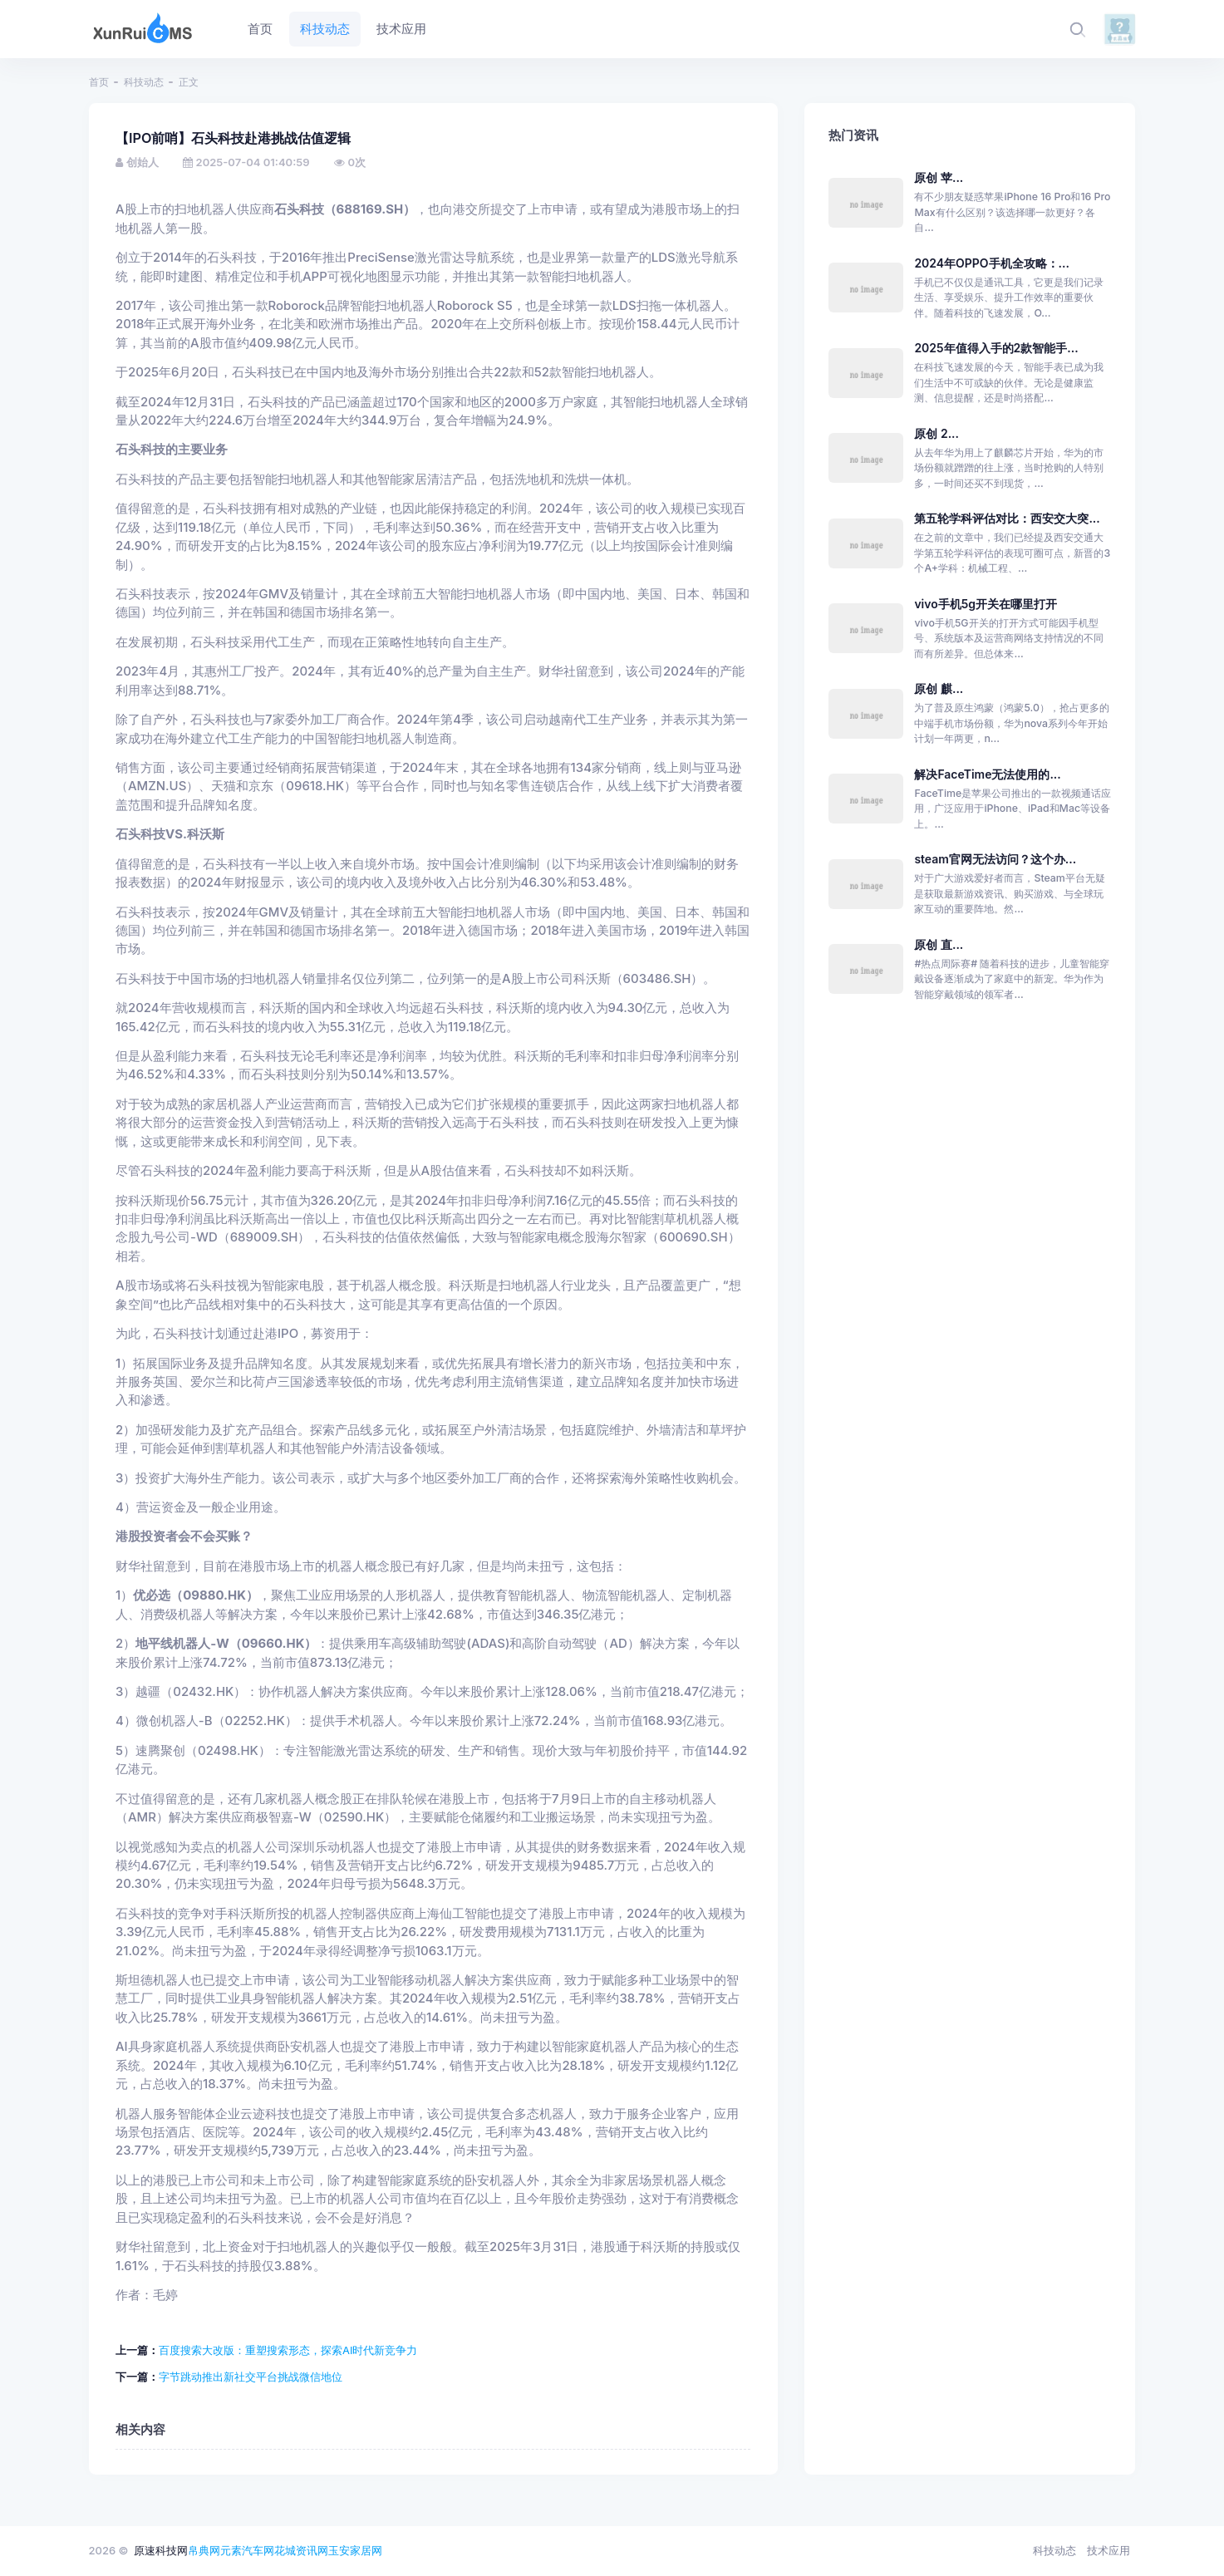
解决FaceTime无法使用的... (987, 774)
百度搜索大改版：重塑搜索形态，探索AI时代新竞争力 (288, 2350)
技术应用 (1108, 2550)
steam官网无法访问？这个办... (995, 859)
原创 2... (936, 433)
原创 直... (938, 944)
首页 (99, 82)
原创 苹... (938, 177)
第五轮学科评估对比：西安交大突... (1006, 518)
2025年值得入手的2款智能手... (996, 348)
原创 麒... (938, 688)
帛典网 (204, 2550)
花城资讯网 (301, 2550)
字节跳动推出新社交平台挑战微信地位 (250, 2376)
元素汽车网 (247, 2550)
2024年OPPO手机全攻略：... (991, 263)
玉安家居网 (355, 2550)
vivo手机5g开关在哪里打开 (985, 604)
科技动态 (144, 82)
